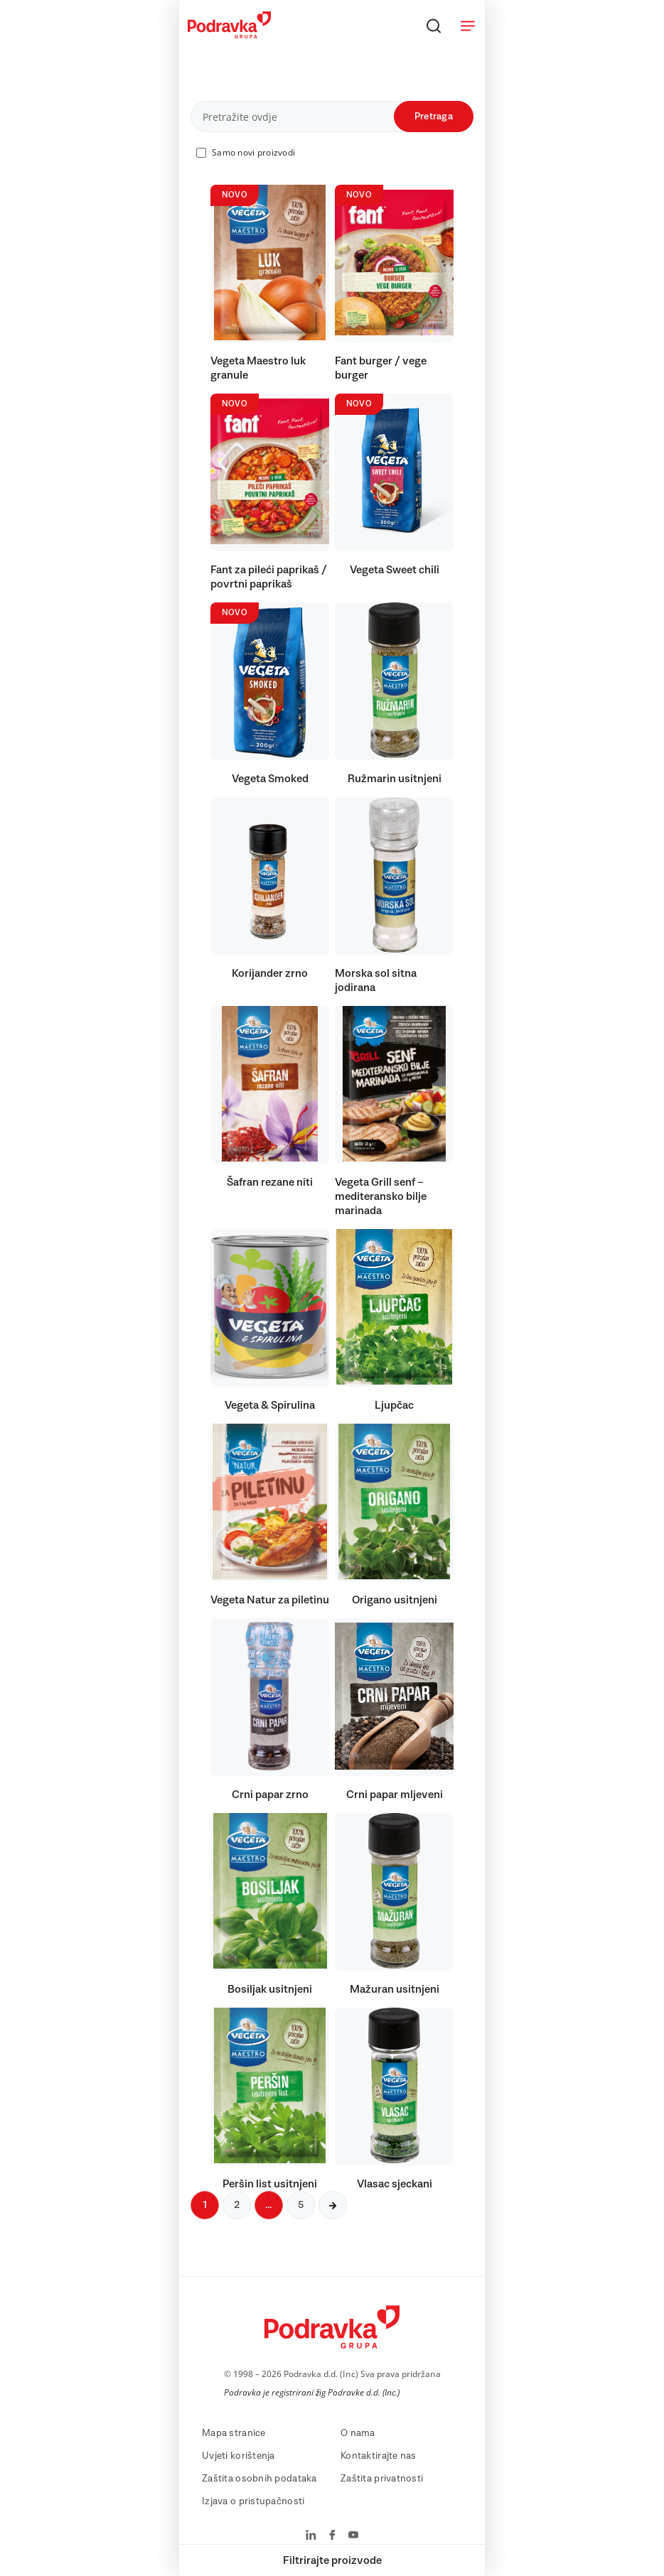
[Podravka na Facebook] (332, 2536)
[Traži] (433, 25)
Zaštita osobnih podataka (259, 2479)
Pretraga (433, 116)
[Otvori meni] (467, 25)
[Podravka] (229, 34)
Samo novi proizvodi (253, 152)
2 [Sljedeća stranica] (237, 2205)
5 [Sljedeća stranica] (301, 2205)
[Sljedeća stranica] (332, 2205)
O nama (358, 2433)
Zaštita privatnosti (382, 2479)
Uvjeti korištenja (238, 2456)
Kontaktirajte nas (379, 2456)
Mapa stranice (234, 2433)
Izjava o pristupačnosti (253, 2501)
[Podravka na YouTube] (353, 2536)
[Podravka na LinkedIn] (311, 2536)
